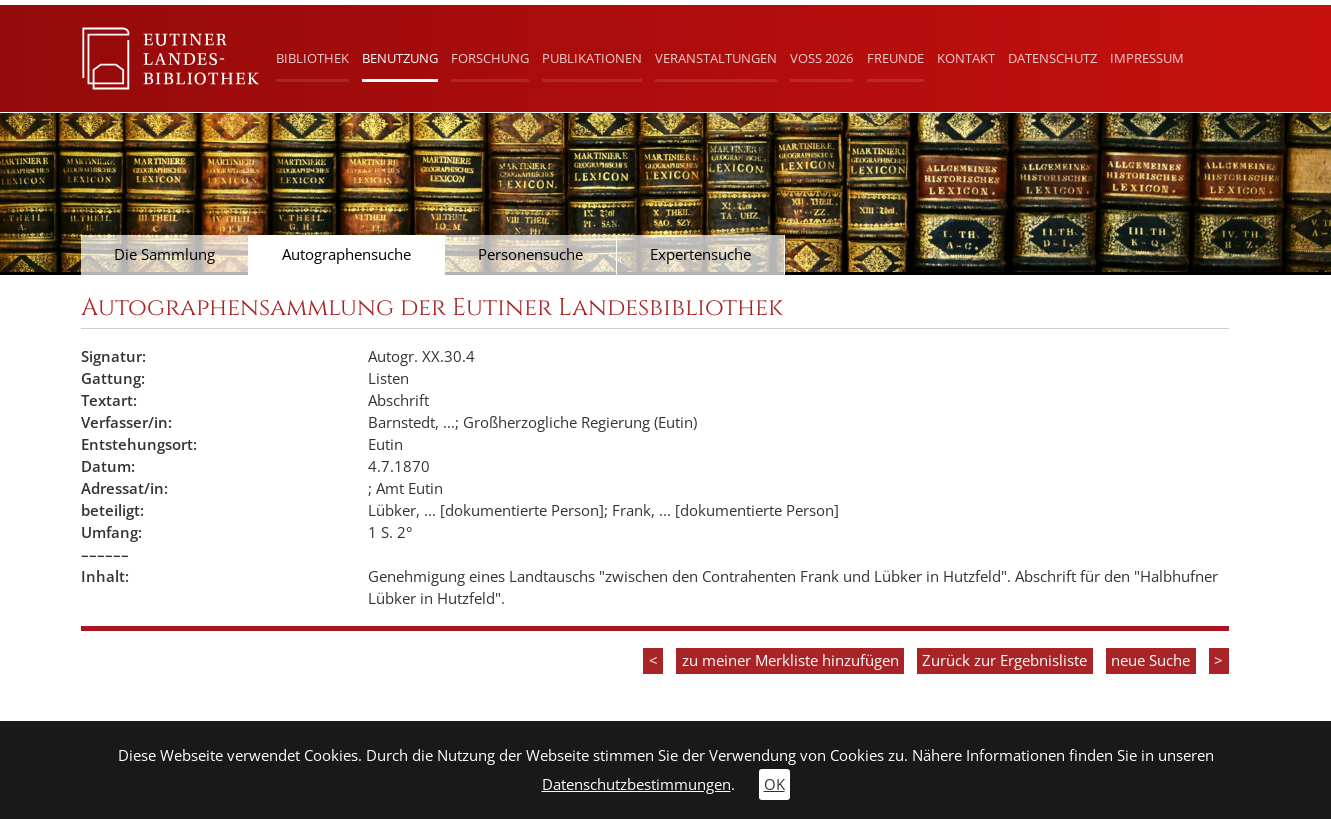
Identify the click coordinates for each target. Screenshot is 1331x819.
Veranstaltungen (716, 58)
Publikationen (592, 58)
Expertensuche (700, 254)
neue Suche (1150, 660)
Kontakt (966, 58)
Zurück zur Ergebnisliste (1004, 660)
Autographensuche (346, 254)
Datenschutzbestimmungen (636, 784)
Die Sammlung (164, 254)
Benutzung (400, 58)
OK (774, 784)
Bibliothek (312, 58)
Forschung (490, 58)
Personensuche (530, 254)
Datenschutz (1052, 58)
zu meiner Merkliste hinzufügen (790, 660)
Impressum (1147, 58)
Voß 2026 (821, 58)
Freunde (895, 58)
